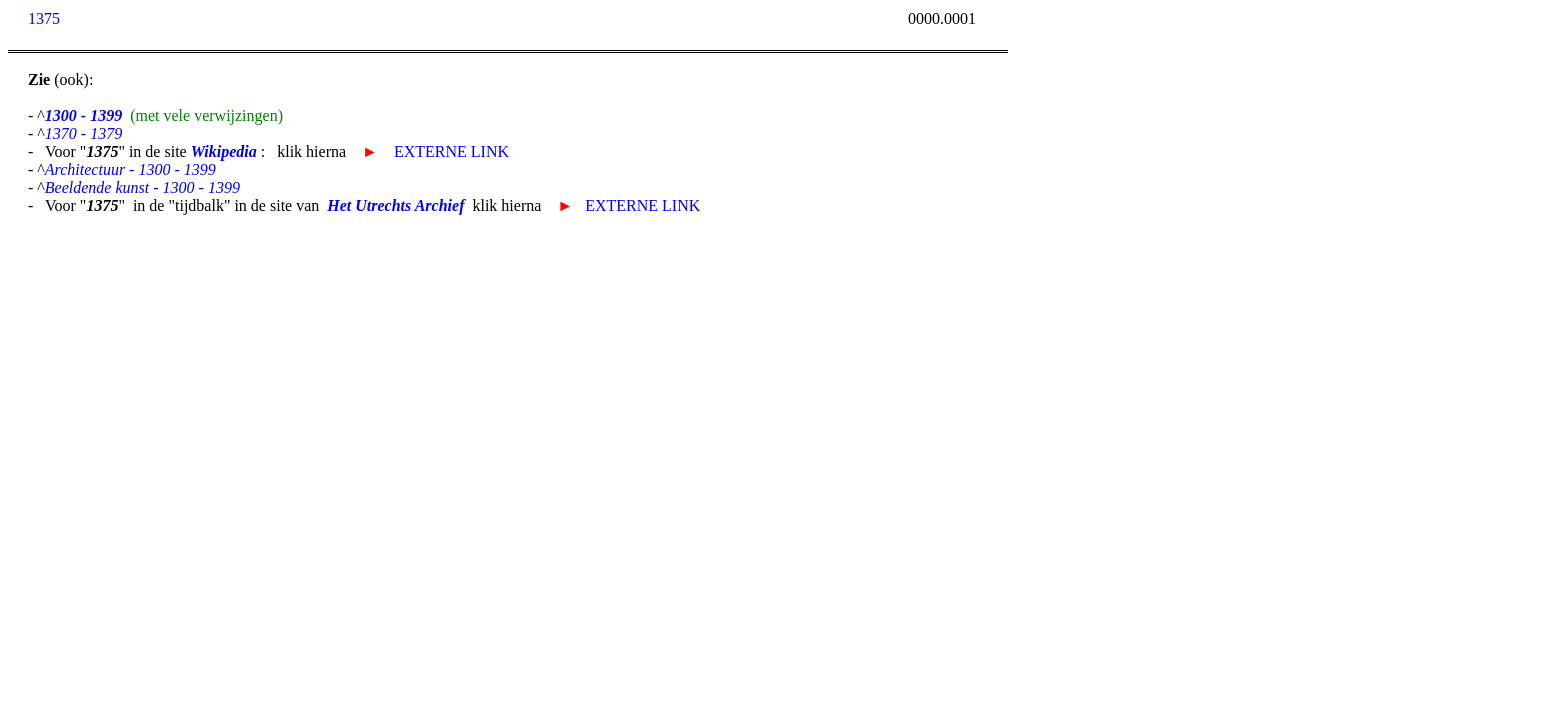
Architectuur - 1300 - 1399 (130, 169)
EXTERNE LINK (451, 151)
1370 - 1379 (83, 133)
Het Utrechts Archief (395, 205)
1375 (44, 18)
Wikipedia (224, 151)
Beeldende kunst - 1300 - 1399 (142, 187)
